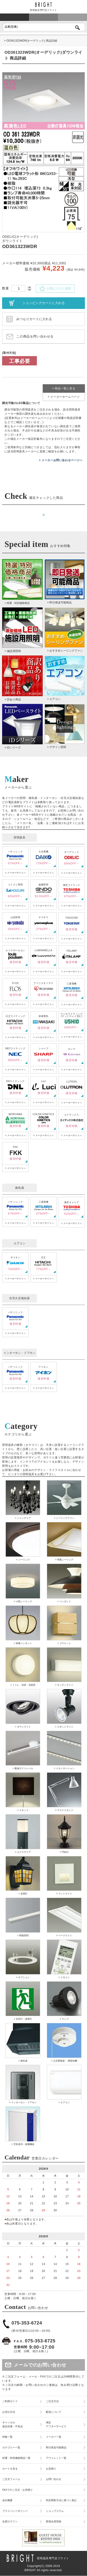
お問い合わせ (53, 2479)
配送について (53, 2411)
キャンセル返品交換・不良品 (12, 2424)
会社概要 (7, 2500)
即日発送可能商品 (56, 2447)
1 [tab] (43, 515)
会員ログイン (10, 2521)
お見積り (51, 2468)
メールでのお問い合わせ (40, 2364)
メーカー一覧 (53, 2436)
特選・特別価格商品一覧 (16, 2458)
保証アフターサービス (56, 2424)
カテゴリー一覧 (11, 2447)
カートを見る (10, 2468)
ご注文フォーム (11, 2479)
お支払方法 (8, 2411)
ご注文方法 (52, 2401)
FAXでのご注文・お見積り (17, 2489)
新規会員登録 (53, 2521)
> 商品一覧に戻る (63, 388)
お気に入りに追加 (55, 288)
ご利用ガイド (10, 2401)
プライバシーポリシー (15, 2511)
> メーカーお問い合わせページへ (61, 460)
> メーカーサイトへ (15, 872)
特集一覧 (7, 2436)
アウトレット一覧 (56, 2458)
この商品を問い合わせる (35, 336)
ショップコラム (55, 2511)
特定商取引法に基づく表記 (61, 2500)
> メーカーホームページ (64, 396)
